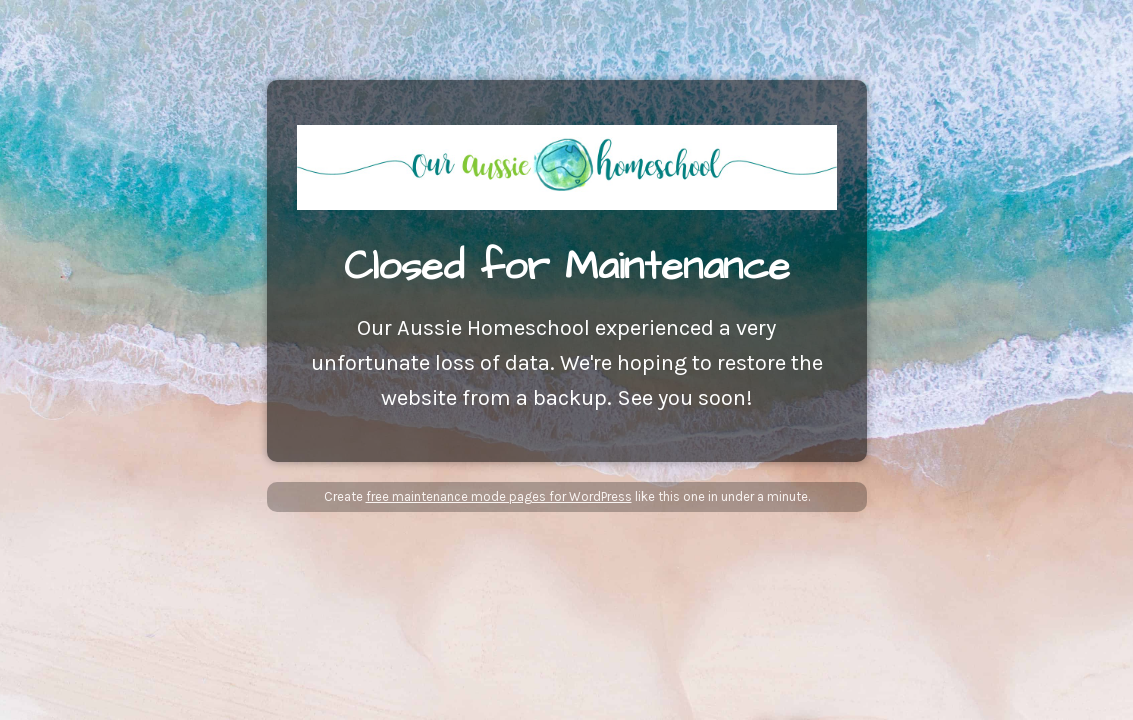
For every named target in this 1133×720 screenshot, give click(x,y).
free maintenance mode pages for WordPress (499, 496)
